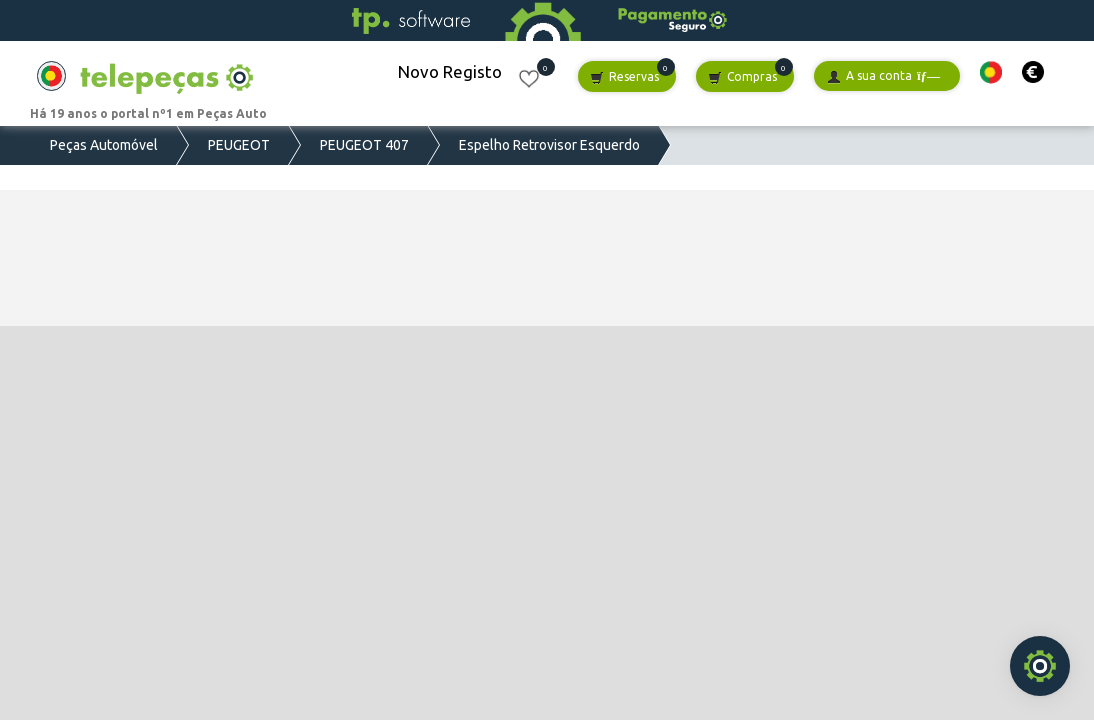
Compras (742, 77)
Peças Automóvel (104, 145)
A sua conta (883, 76)
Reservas (624, 77)
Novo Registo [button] (450, 71)
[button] (991, 72)
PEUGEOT (239, 145)
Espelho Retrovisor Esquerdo (549, 145)
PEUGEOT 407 (364, 145)
